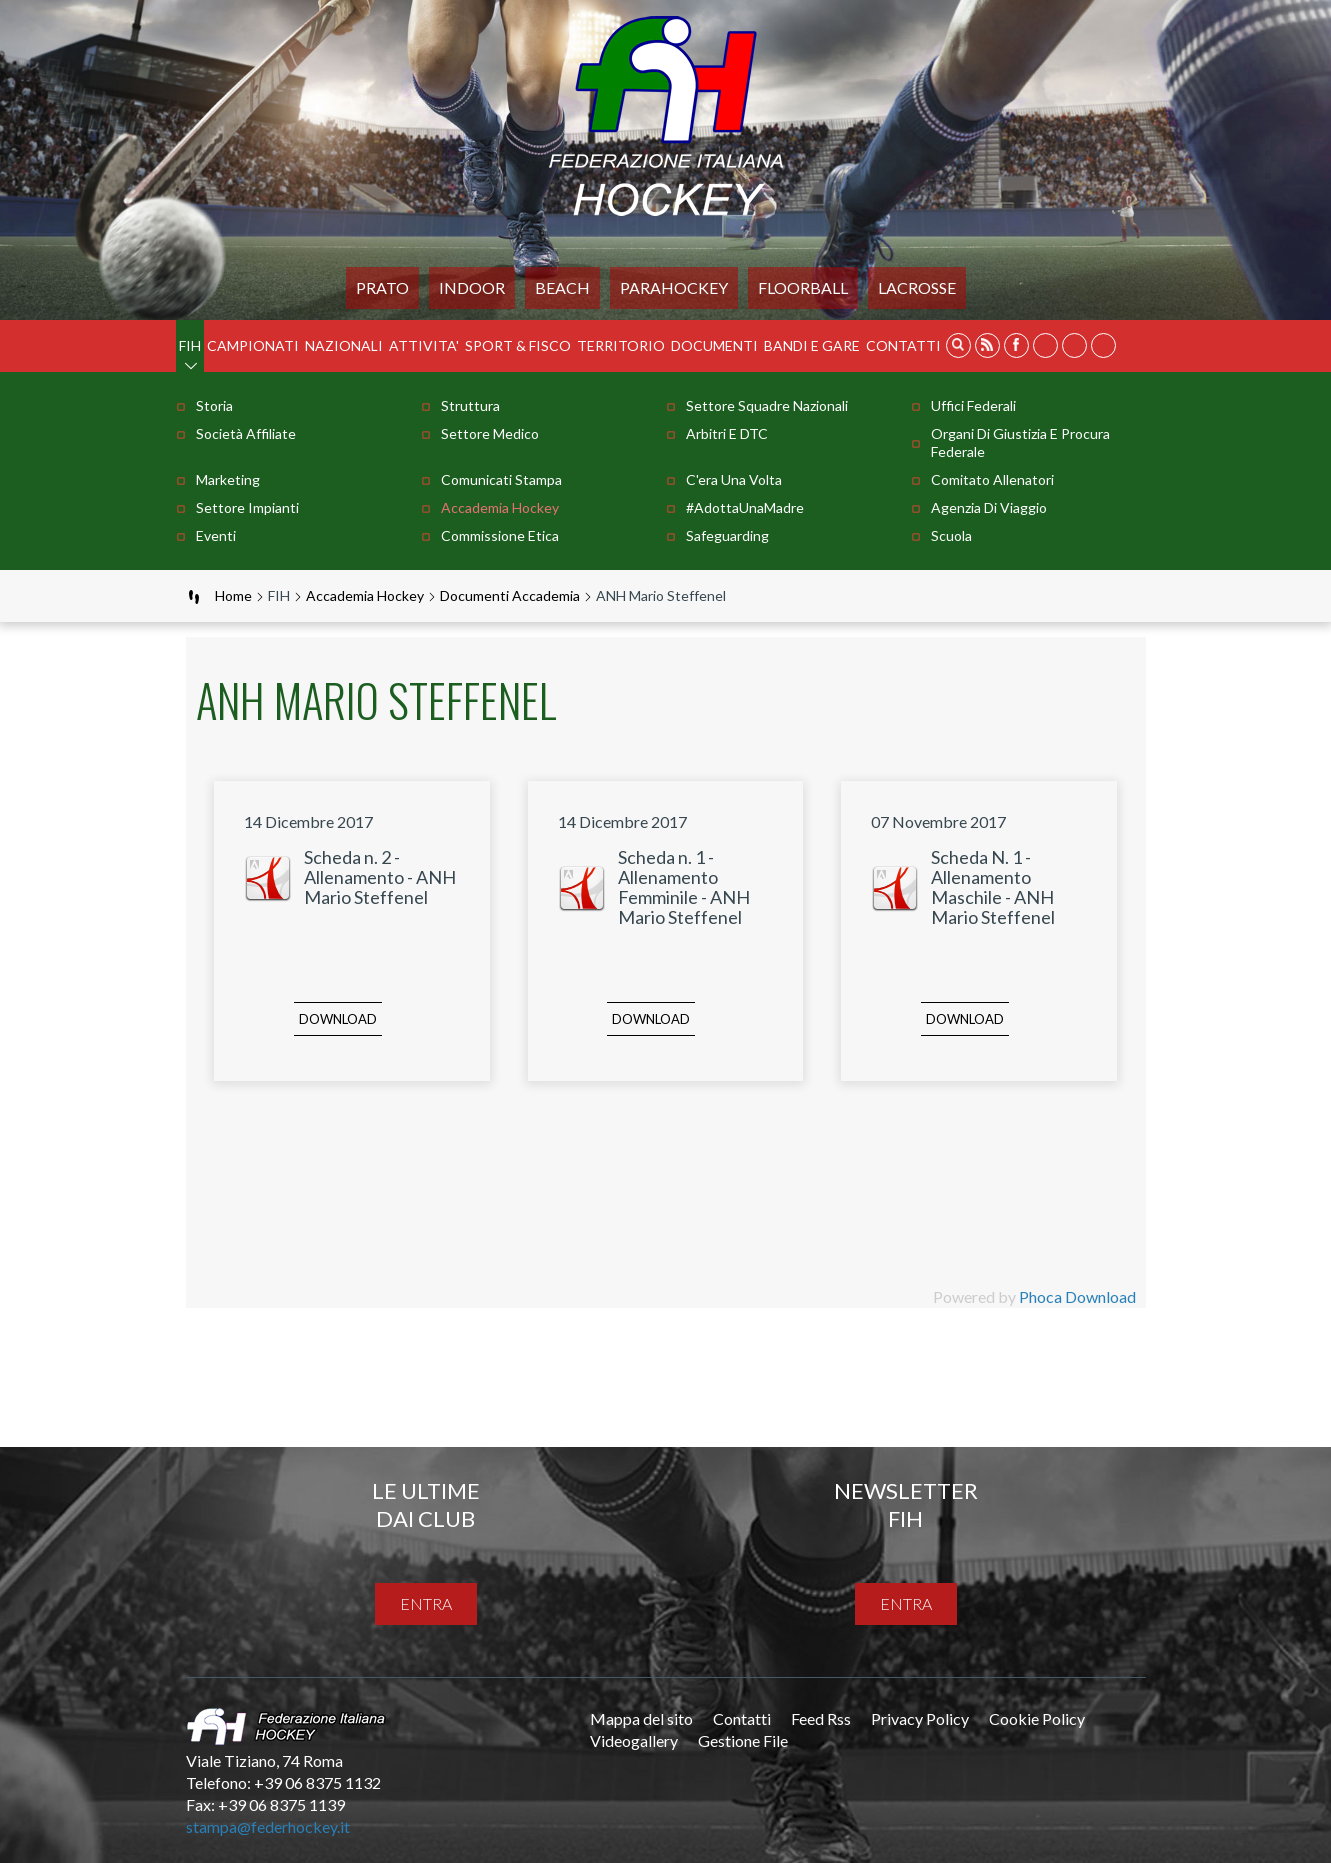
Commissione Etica (500, 535)
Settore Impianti (247, 507)
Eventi (216, 535)
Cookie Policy (1037, 1718)
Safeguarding (727, 535)
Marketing (228, 479)
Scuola (951, 535)
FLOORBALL (803, 287)
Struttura (470, 405)
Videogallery (634, 1740)
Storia (214, 405)
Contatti (903, 345)
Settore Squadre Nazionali (767, 405)
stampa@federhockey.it (268, 1826)
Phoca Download (1077, 1296)
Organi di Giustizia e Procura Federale (1020, 442)
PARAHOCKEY (674, 287)
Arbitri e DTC (727, 433)
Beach (562, 287)
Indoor (472, 287)
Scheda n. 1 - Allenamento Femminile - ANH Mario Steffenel (684, 887)
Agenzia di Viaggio (989, 507)
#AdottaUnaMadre (745, 507)
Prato (382, 287)
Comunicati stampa (501, 479)
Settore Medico (490, 433)
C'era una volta (734, 479)
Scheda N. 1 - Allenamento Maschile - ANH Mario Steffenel (993, 887)
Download (338, 1019)
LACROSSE (917, 287)
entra (426, 1603)
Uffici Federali (973, 405)
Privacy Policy (920, 1718)
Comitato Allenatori (992, 479)
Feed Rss (821, 1718)
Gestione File (743, 1740)
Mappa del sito (641, 1718)
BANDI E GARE (812, 345)
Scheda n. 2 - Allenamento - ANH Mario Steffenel (380, 877)
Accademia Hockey (500, 507)
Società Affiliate (246, 433)
